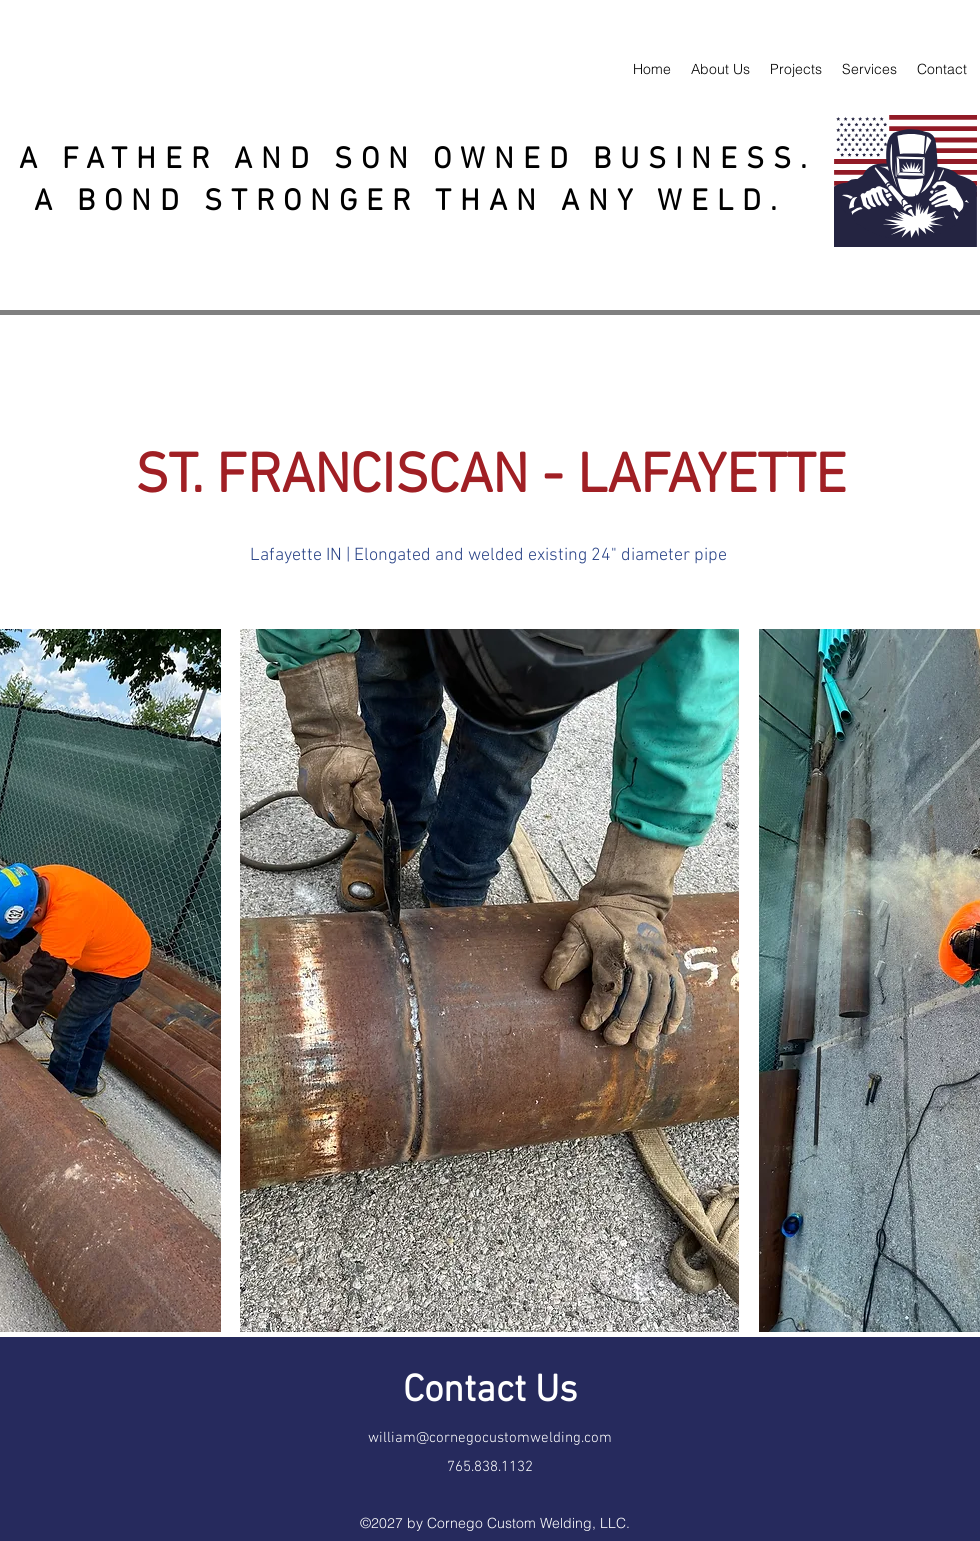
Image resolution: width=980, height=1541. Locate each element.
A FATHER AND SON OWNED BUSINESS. (417, 160)
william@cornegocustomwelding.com (490, 1438)
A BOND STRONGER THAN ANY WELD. (418, 202)
